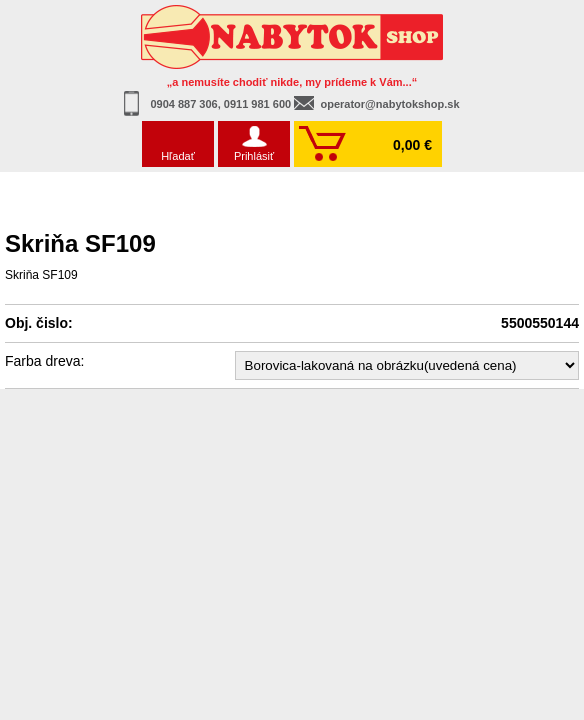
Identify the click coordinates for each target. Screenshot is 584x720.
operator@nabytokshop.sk (389, 104)
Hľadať (178, 156)
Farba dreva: (44, 361)
